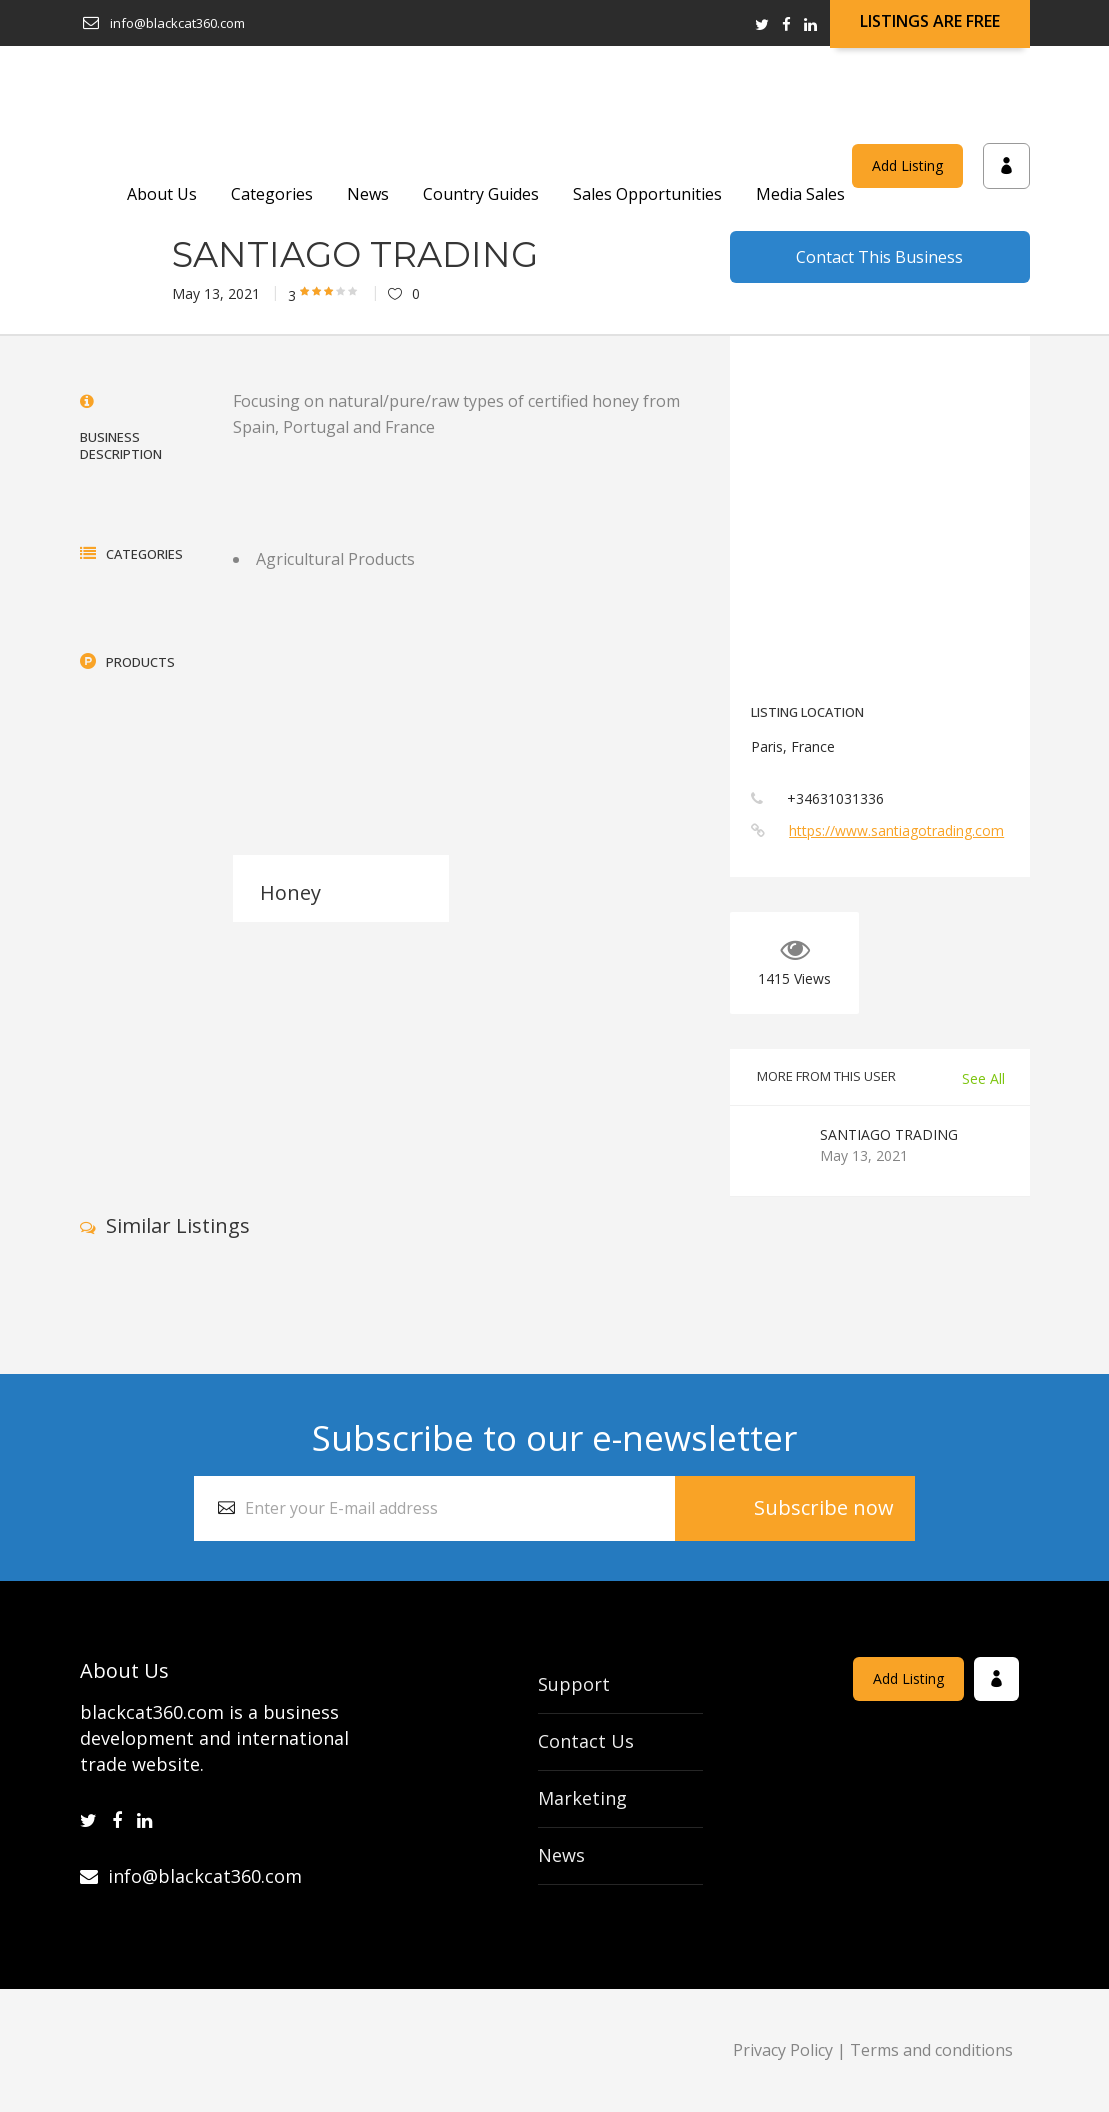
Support (574, 1684)
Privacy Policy (783, 2050)
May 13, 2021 (216, 293)
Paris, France (793, 746)
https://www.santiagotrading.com (896, 830)
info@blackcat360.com (191, 1876)
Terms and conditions (931, 2050)
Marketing (582, 1798)
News (561, 1855)
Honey (290, 892)
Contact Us (586, 1741)
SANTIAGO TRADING (889, 1134)
